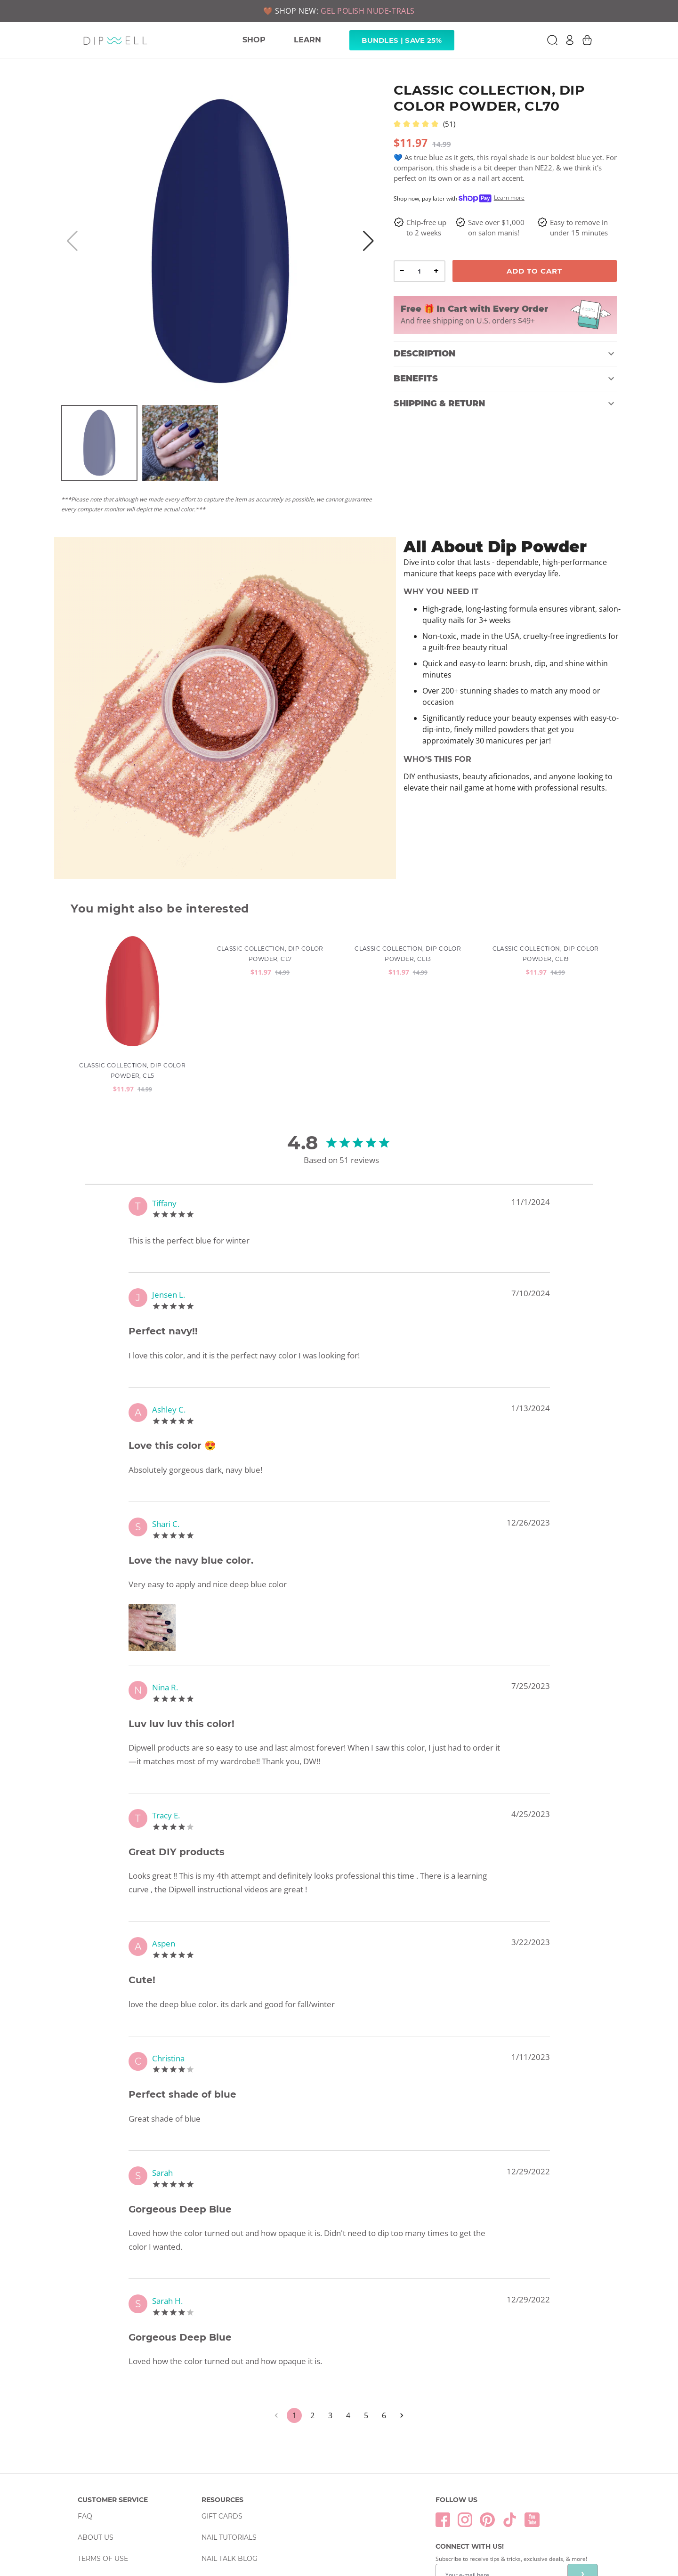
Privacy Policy (106, 2463)
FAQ (85, 2399)
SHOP (254, 39)
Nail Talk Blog (230, 2442)
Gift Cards (222, 2399)
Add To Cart (534, 270)
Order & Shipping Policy (124, 2484)
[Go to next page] (401, 2298)
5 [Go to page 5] (365, 2298)
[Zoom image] (154, 1511)
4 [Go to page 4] (347, 2298)
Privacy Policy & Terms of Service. (487, 2490)
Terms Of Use (103, 2442)
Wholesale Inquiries (242, 2463)
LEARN (307, 39)
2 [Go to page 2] (312, 2298)
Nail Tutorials (229, 2420)
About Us (95, 2420)
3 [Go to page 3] (330, 2298)
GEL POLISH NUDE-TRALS (368, 11)
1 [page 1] (294, 2298)
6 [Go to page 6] (383, 2298)
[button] (505, 353)
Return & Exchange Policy (128, 2505)
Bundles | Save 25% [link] (402, 40)
